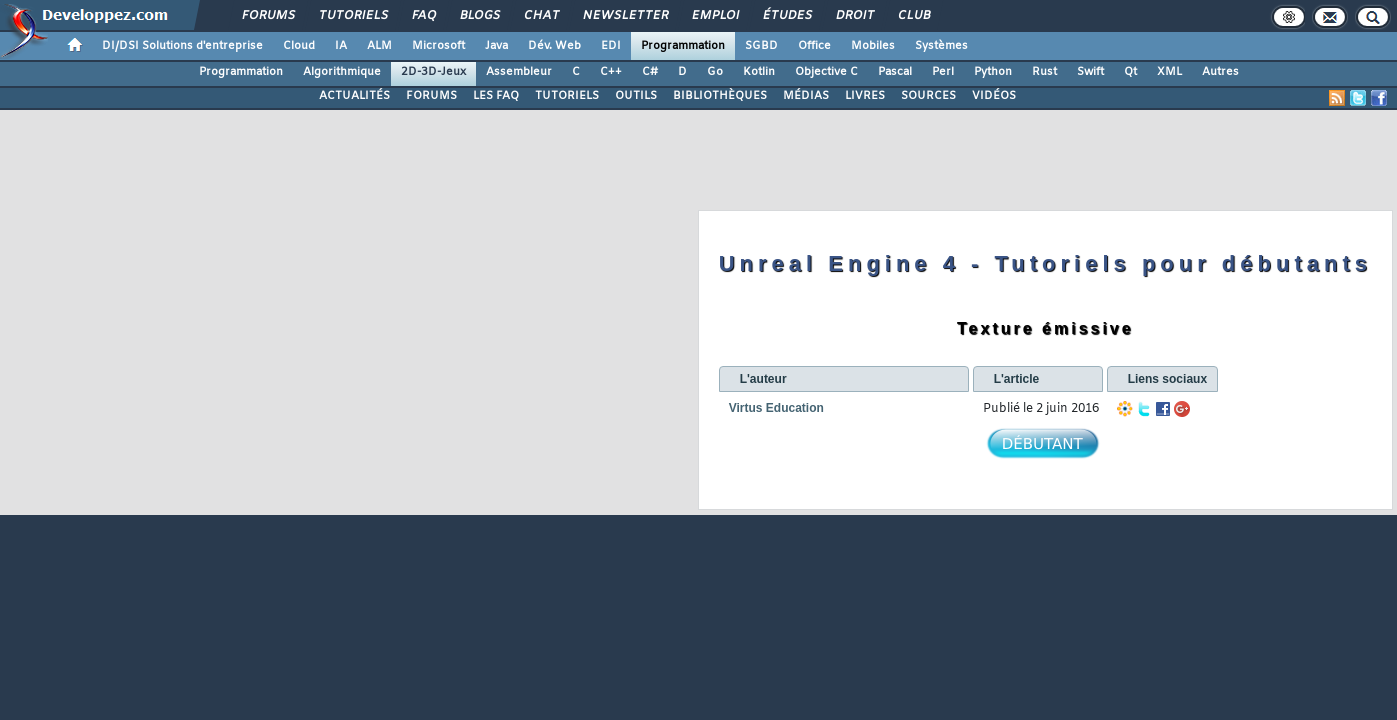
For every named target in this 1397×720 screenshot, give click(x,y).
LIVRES (865, 96)
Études (786, 16)
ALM (379, 46)
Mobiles (873, 46)
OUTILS (636, 96)
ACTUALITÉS (354, 96)
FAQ (423, 16)
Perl (943, 72)
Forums (267, 16)
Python (993, 72)
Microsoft (438, 46)
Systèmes (941, 46)
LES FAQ (496, 96)
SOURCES (928, 96)
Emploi (714, 16)
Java (496, 46)
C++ (611, 72)
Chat (540, 16)
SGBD (761, 46)
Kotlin (759, 72)
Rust (1044, 72)
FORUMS (431, 96)
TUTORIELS (567, 96)
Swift (1090, 72)
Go (715, 72)
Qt (1130, 72)
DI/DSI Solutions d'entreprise (182, 46)
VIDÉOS (994, 96)
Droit (854, 16)
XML (1169, 72)
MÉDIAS (806, 96)
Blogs (479, 16)
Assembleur (519, 72)
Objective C (826, 72)
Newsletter (624, 16)
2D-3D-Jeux (433, 72)
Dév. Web (554, 46)
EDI (611, 46)
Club (913, 16)
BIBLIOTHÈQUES (720, 96)
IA (341, 46)
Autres (1220, 72)
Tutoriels (352, 16)
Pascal (895, 72)
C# (650, 72)
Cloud (299, 46)
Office (814, 46)
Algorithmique (342, 72)
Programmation (683, 46)
